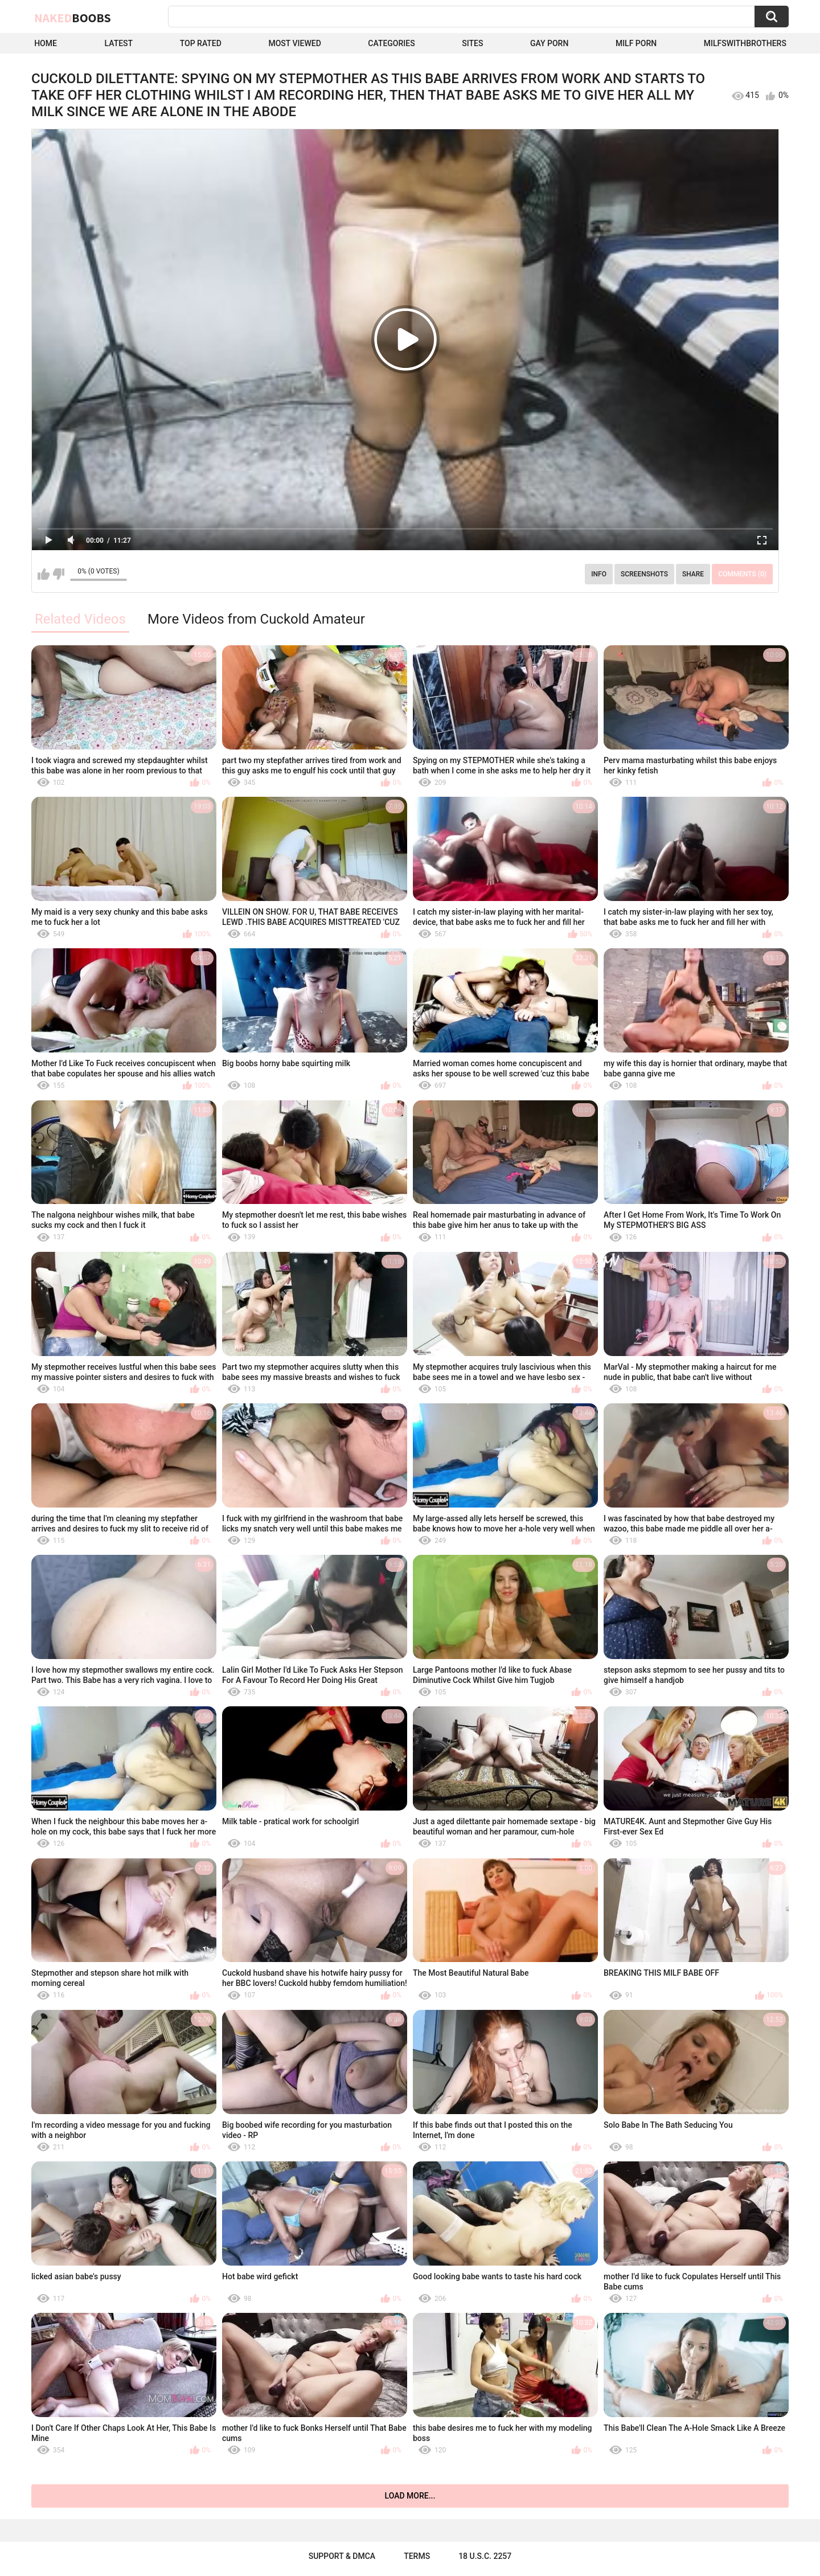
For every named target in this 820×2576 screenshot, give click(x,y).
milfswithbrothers (745, 43)
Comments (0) (742, 574)
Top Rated (201, 43)
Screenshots (644, 574)
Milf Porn (636, 43)
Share (693, 574)
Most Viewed (294, 43)
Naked (72, 18)
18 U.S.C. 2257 (484, 2556)
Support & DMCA (342, 2556)
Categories (391, 43)
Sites (472, 43)
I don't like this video (58, 574)
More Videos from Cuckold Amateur (256, 619)
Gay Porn (549, 43)
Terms (417, 2556)
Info (598, 574)
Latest (119, 43)
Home (45, 43)
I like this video (44, 574)
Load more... (410, 2495)
